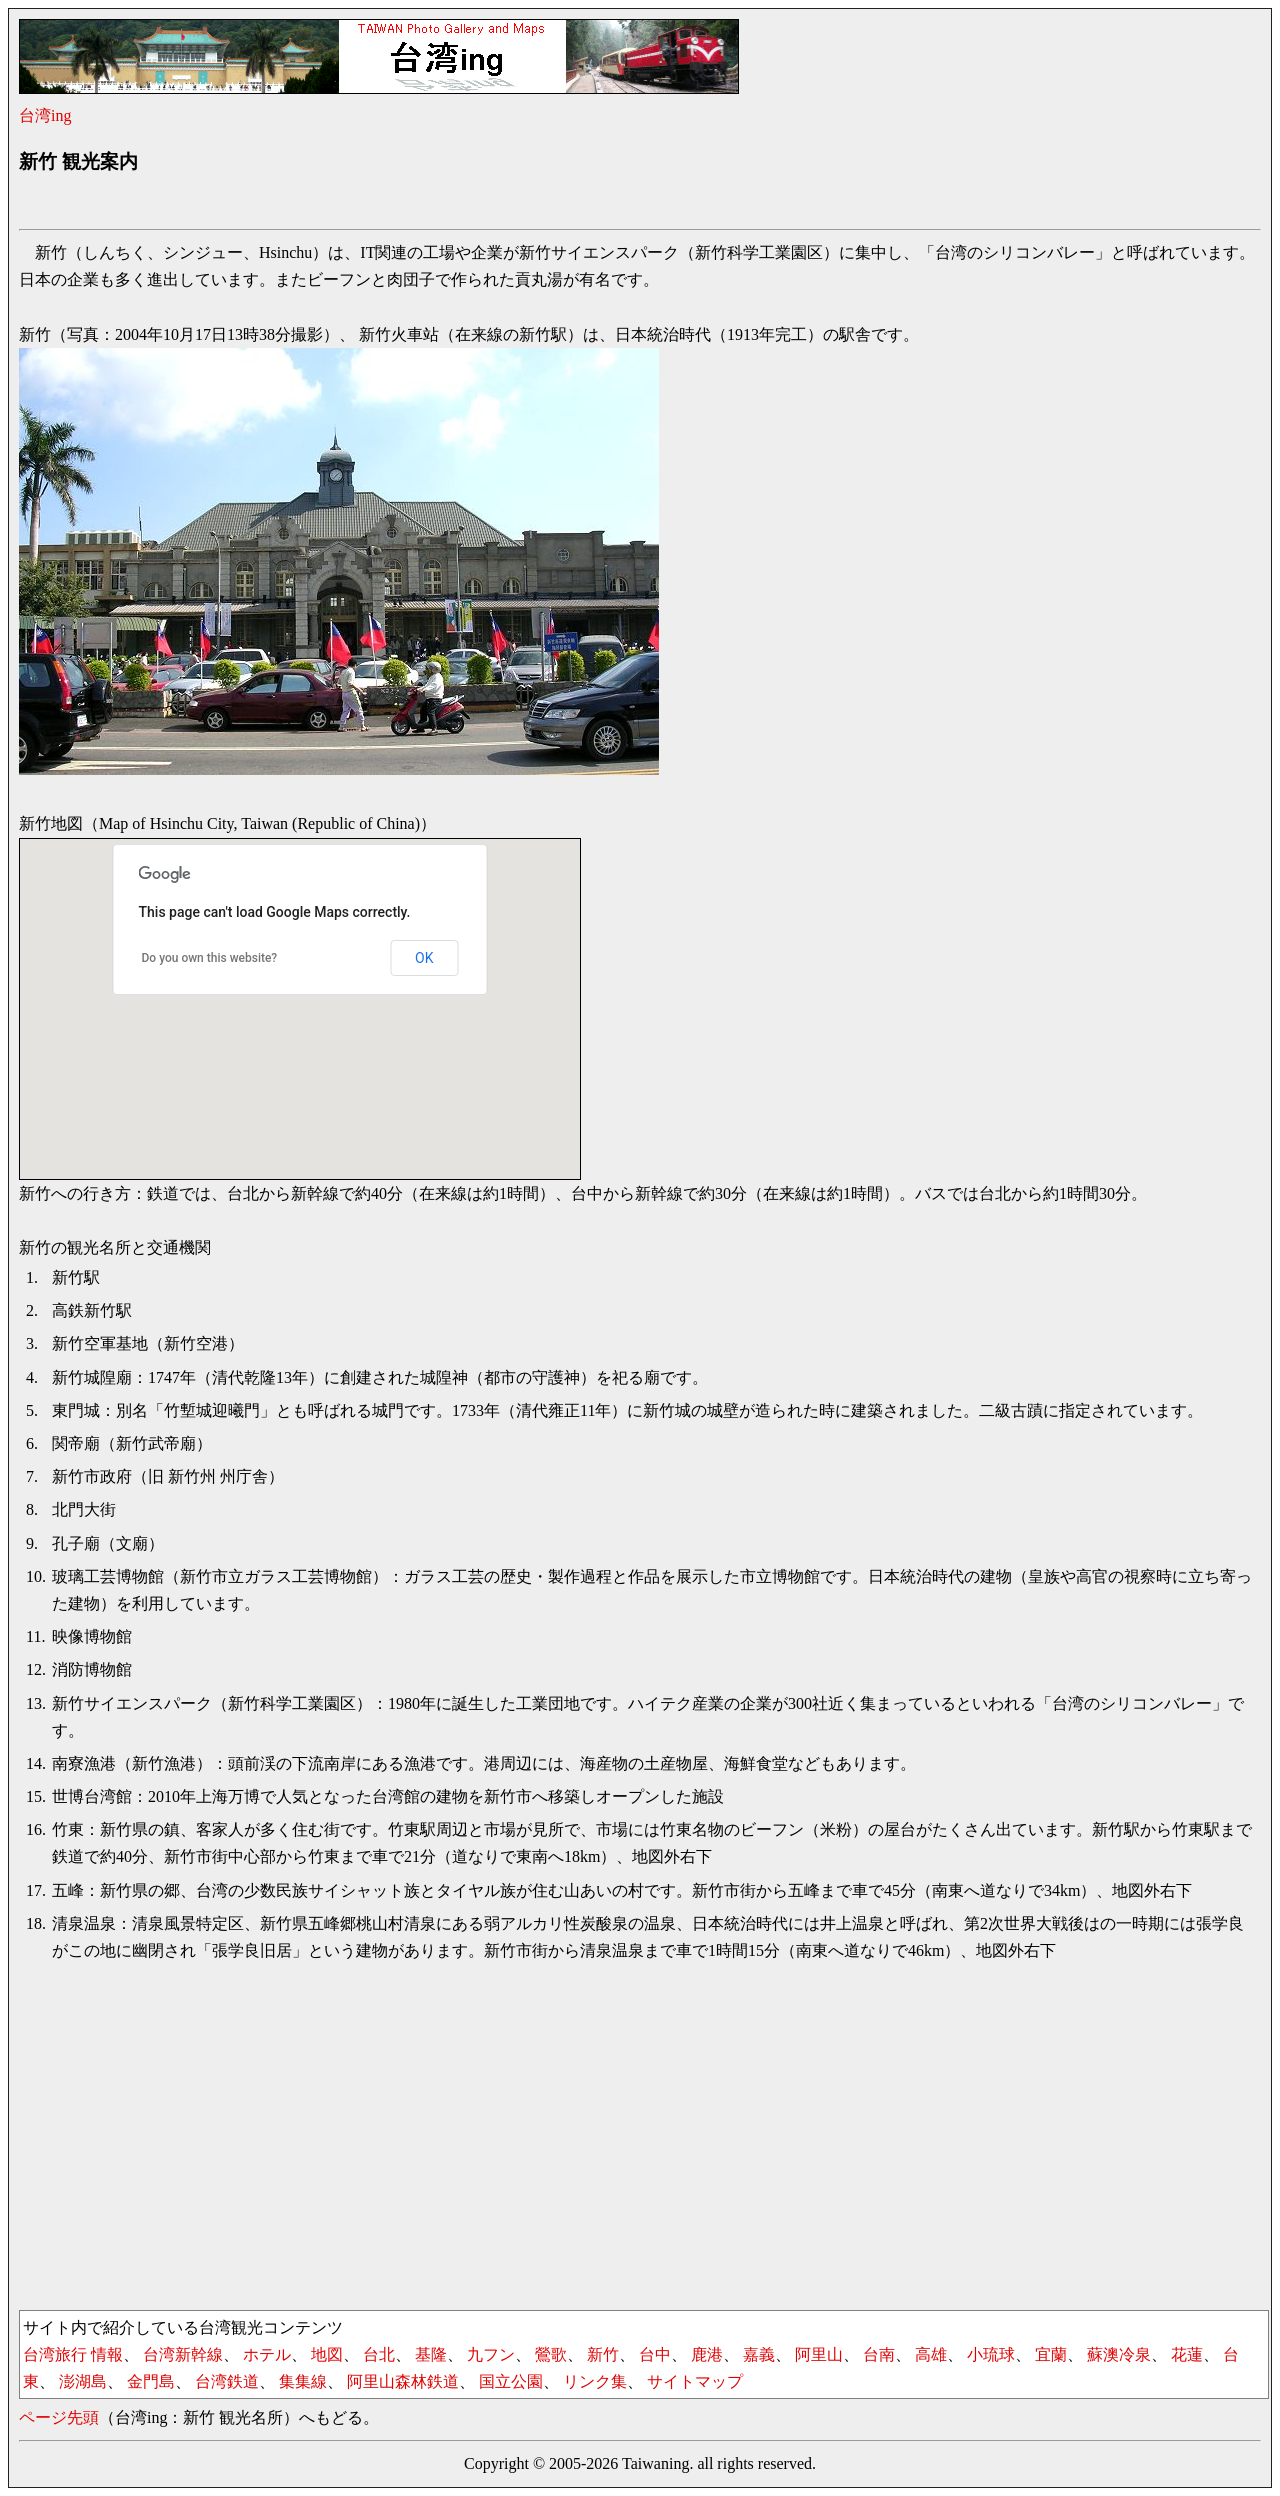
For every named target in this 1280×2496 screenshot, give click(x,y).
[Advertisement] (383, 205)
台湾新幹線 (183, 2354)
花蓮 (1187, 2354)
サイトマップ (695, 2381)
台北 (379, 2354)
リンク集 (595, 2381)
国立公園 (511, 2381)
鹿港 (707, 2354)
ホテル (267, 2354)
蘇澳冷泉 (1119, 2354)
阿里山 (819, 2354)
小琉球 (991, 2354)
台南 (879, 2354)
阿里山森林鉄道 (403, 2381)
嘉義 (759, 2354)
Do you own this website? (210, 958)
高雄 (931, 2354)
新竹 (603, 2354)
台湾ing (45, 115)
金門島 (151, 2381)
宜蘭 (1051, 2354)
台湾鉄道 (227, 2381)
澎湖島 (83, 2381)
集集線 (303, 2381)
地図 (327, 2354)
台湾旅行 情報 (73, 2354)
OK (424, 958)
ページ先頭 (59, 2417)
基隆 (431, 2354)
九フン (491, 2354)
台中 (655, 2354)
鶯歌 (551, 2354)
